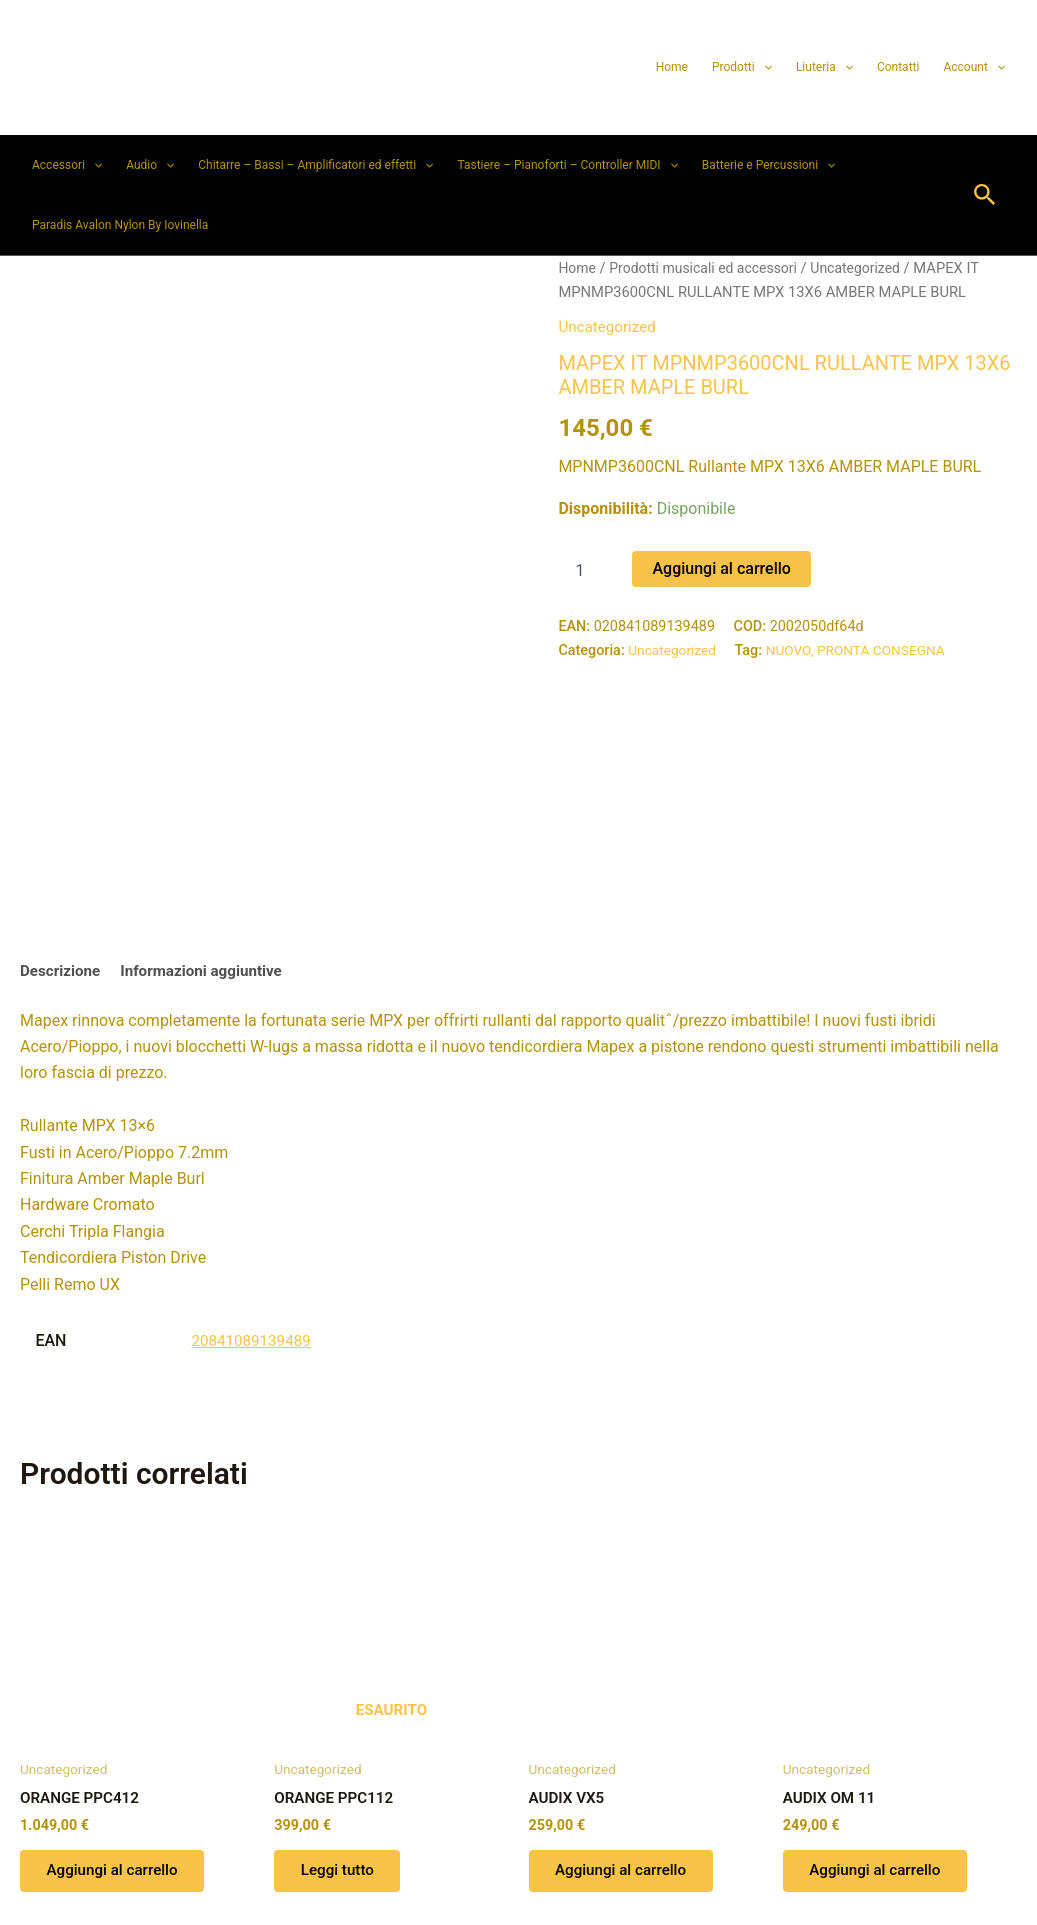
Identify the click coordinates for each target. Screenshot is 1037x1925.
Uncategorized (870, 268)
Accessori (67, 165)
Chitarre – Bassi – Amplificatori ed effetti (315, 165)
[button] (763, 67)
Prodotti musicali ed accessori (710, 268)
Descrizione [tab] (62, 832)
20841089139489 (254, 1202)
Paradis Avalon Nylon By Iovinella (120, 225)
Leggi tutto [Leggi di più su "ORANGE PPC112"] (342, 1736)
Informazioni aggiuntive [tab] (210, 832)
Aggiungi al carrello (721, 567)
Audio (150, 165)
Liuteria (824, 67)
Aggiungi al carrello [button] (119, 1736)
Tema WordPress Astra (629, 1874)
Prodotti (742, 67)
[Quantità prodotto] (587, 570)
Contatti (898, 67)
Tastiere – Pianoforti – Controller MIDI (567, 165)
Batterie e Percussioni (768, 165)
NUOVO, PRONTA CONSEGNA (864, 649)
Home (672, 67)
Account (974, 67)
